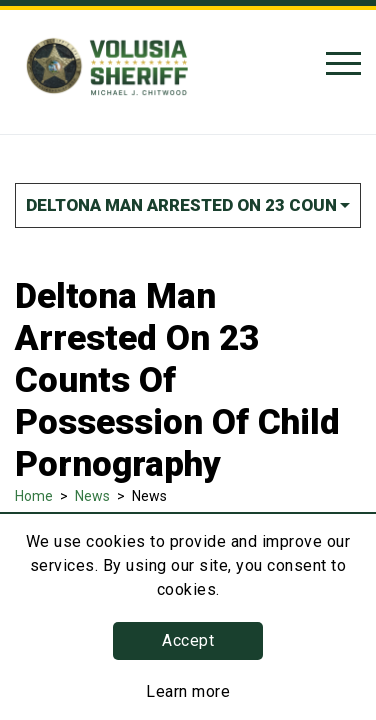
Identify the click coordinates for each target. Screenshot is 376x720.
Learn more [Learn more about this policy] (188, 691)
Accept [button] (188, 640)
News (92, 496)
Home (34, 496)
